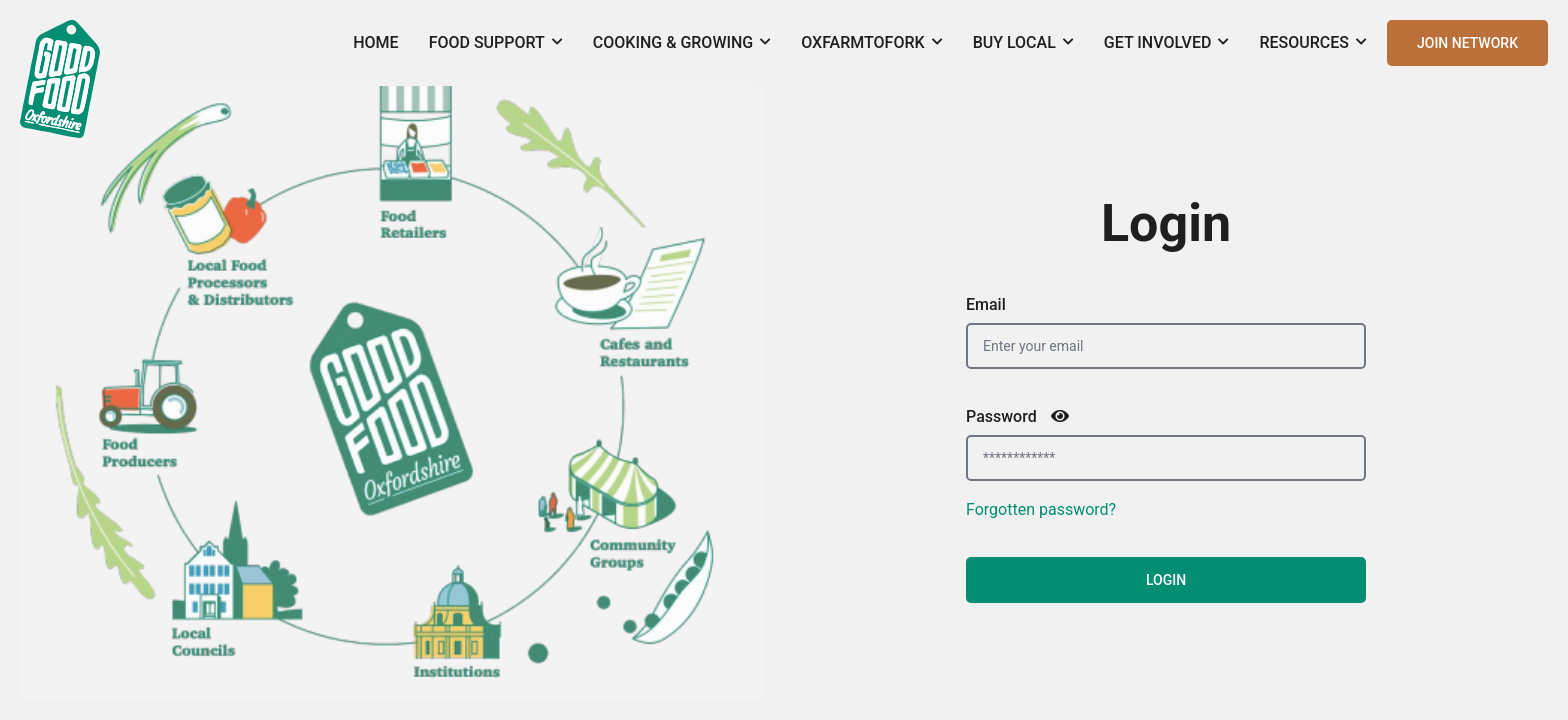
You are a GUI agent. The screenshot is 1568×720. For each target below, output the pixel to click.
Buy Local (1023, 42)
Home (375, 42)
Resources (1313, 42)
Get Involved (1167, 42)
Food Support (496, 42)
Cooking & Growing (682, 42)
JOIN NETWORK (1467, 43)
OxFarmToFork (871, 42)
